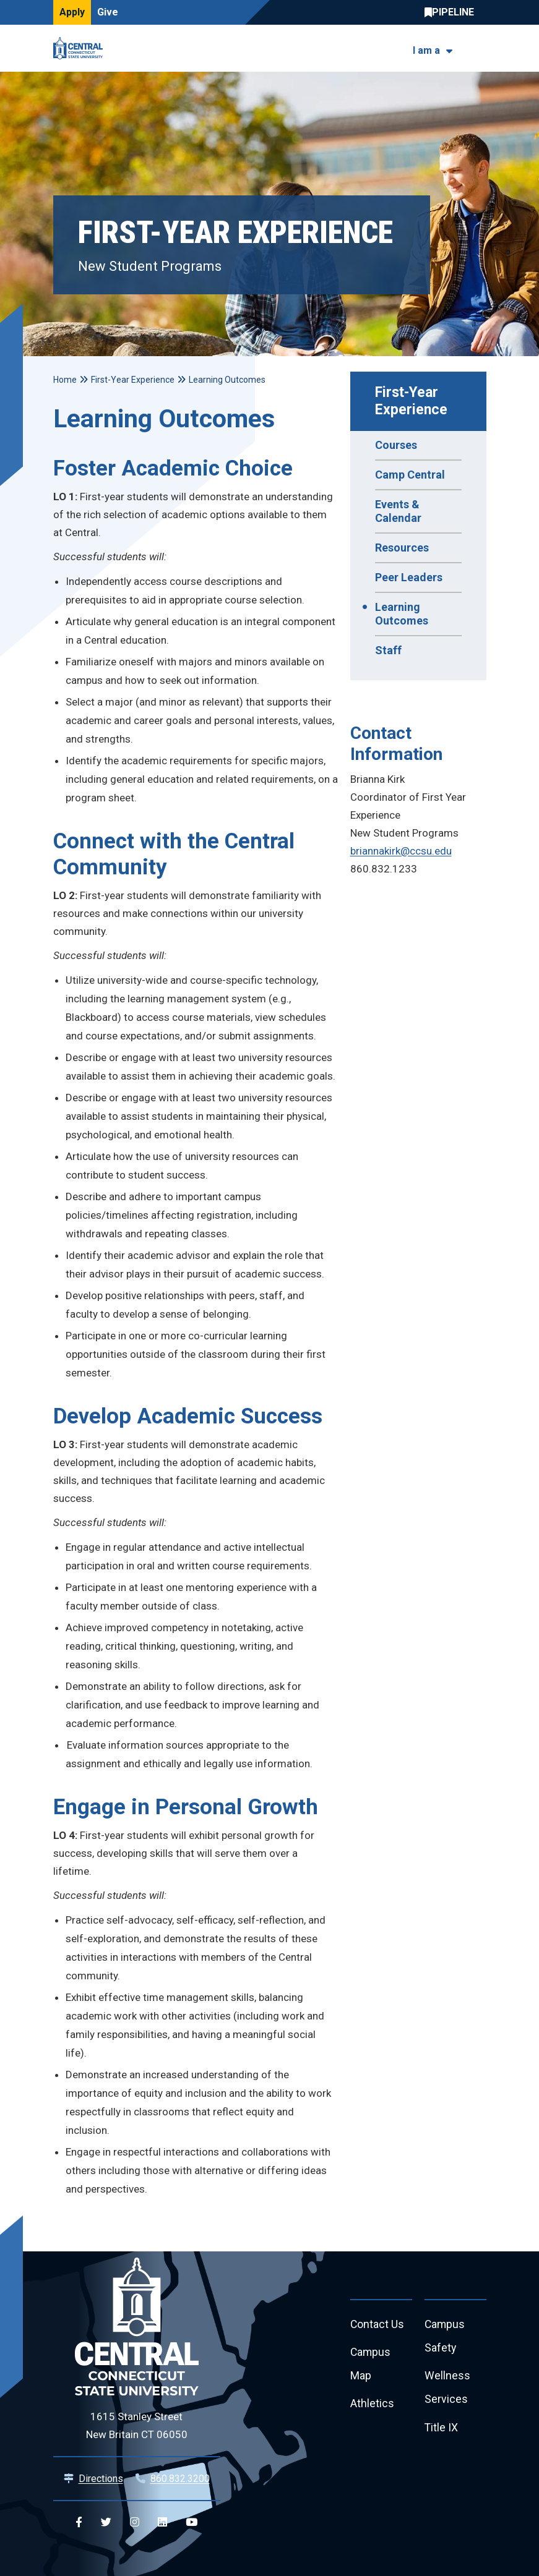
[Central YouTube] (191, 2522)
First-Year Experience (411, 401)
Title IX (442, 2429)
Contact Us (377, 2324)
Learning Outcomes (401, 613)
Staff (388, 650)
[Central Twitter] (106, 2522)
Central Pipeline (452, 12)
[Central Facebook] (78, 2522)
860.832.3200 (180, 2478)
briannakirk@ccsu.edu (401, 851)
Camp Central (410, 474)
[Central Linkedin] (162, 2522)
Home (65, 380)
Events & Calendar (398, 511)
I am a (426, 50)
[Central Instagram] (134, 2522)
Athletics (372, 2405)
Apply (72, 12)
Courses (396, 444)
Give (107, 12)
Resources (402, 547)
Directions (101, 2478)
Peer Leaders (408, 577)
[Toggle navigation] (478, 48)
